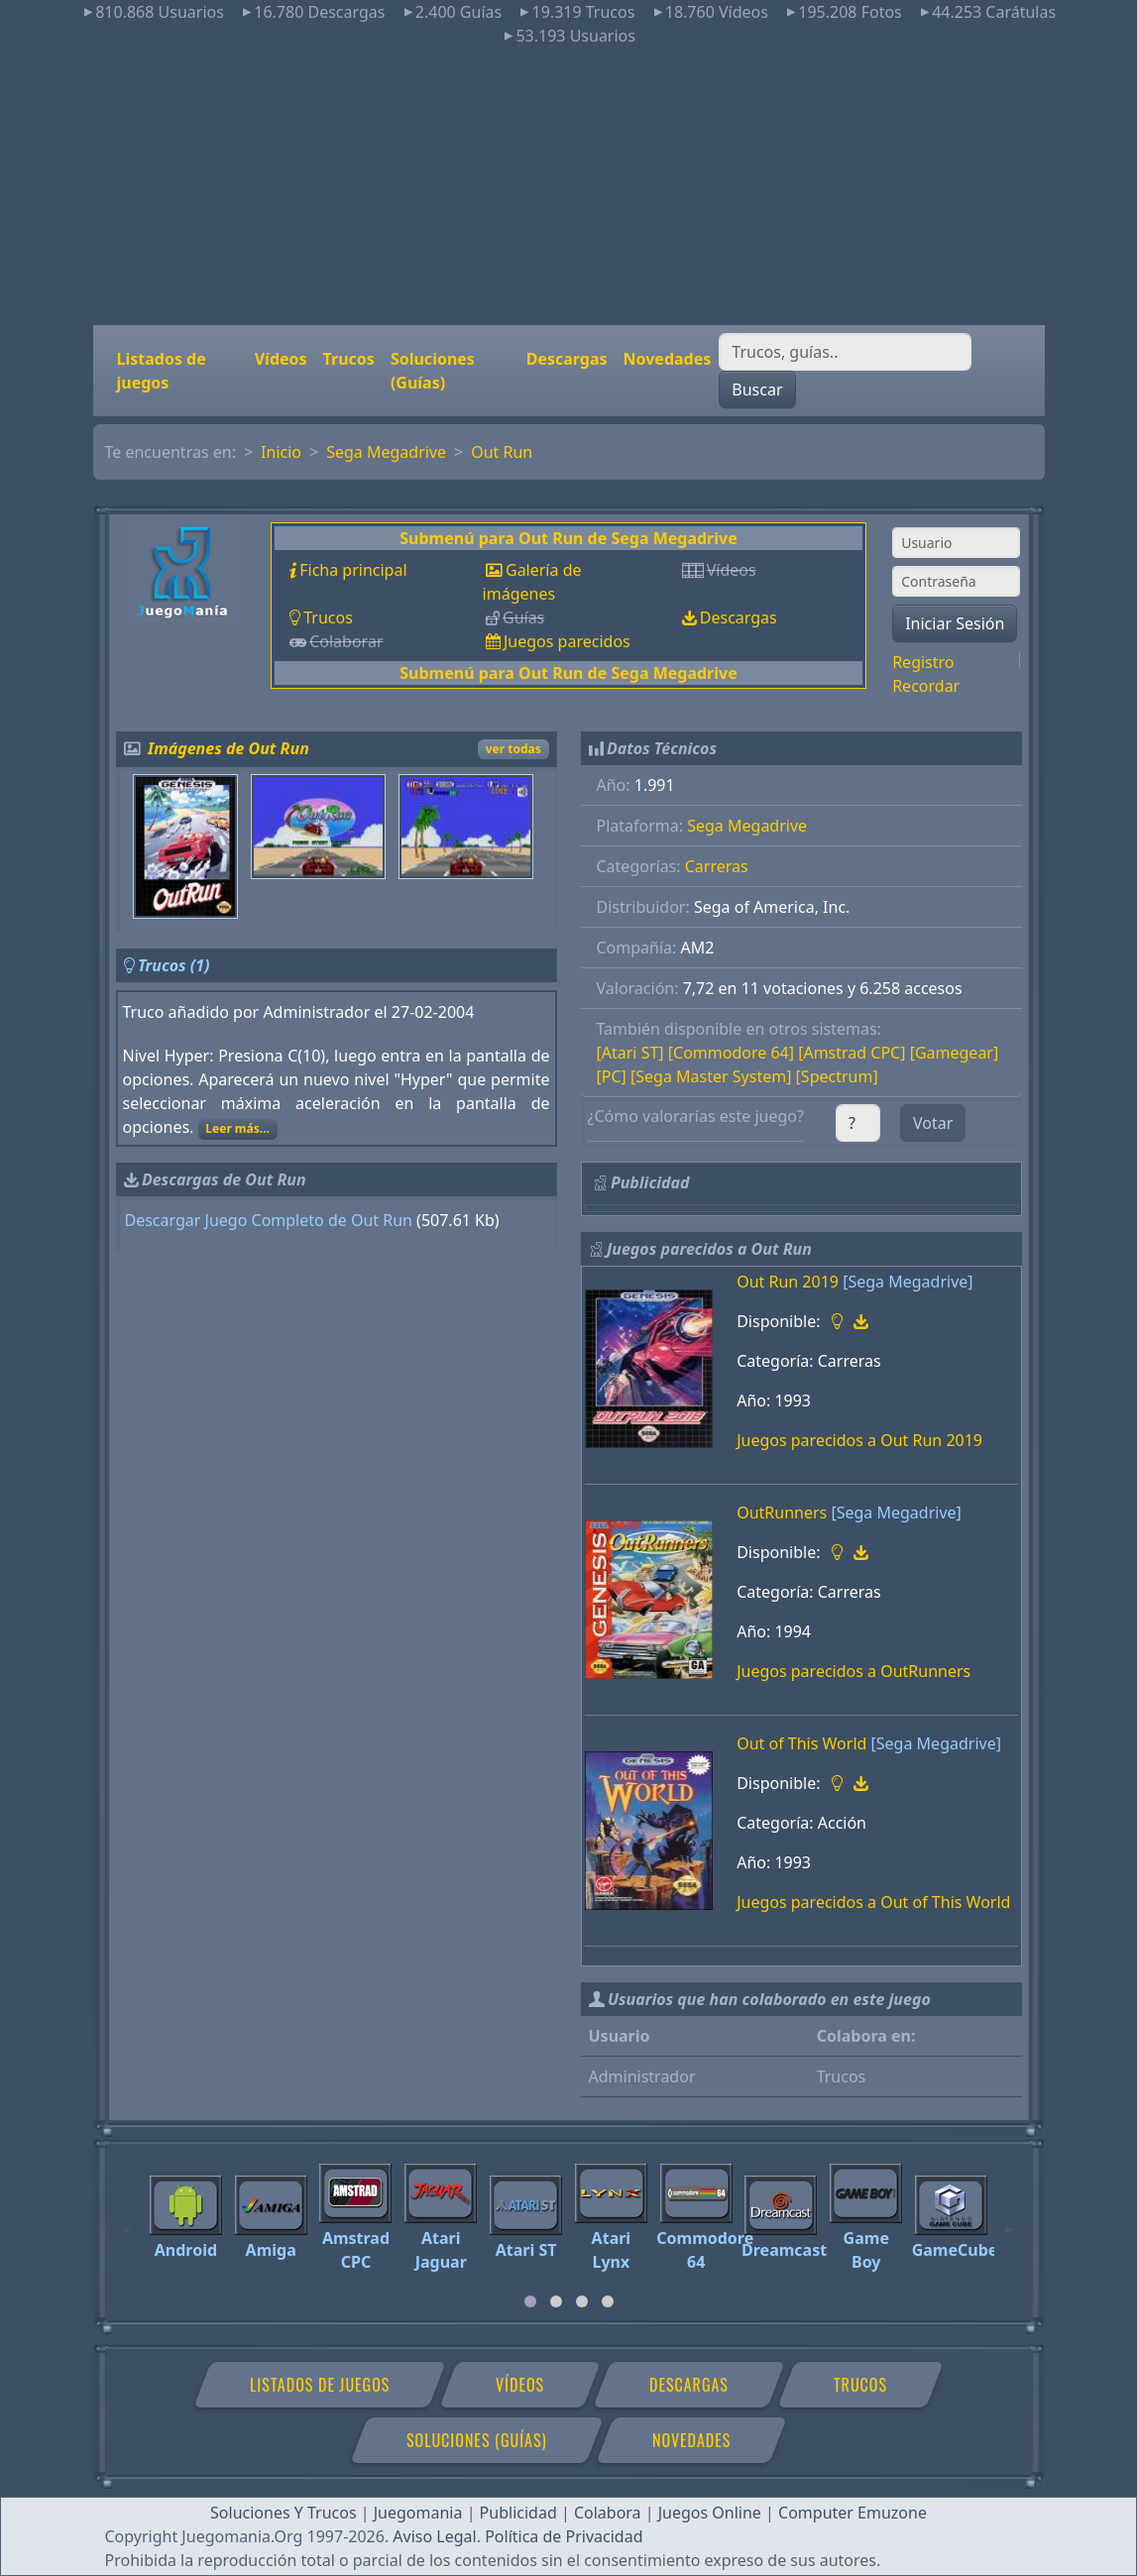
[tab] (530, 2301)
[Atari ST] (630, 1053)
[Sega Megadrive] (907, 1281)
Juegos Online (709, 2512)
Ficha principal (352, 570)
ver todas (513, 748)
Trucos (349, 359)
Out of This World (801, 1743)
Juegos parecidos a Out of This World (873, 1902)
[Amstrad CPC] (851, 1053)
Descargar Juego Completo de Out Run (268, 1220)
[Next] (1009, 2220)
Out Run (501, 452)
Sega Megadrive (386, 452)
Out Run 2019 (788, 1281)
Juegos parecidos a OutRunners (853, 1671)
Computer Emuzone (852, 2512)
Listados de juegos (161, 370)
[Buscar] (845, 352)
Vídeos (281, 359)
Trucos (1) (174, 965)
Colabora (607, 2512)
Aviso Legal (434, 2536)
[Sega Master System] (710, 1076)
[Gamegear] (954, 1053)
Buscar (757, 389)
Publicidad (518, 2512)
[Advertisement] (568, 186)
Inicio (281, 452)
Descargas (567, 359)
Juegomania (418, 2512)
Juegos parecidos (567, 641)
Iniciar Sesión (954, 623)
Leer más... (237, 1128)
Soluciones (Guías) (433, 370)
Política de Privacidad (563, 2536)
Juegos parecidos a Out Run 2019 (859, 1440)
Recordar (926, 686)
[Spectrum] (837, 1076)
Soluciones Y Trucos (283, 2512)
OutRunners (782, 1512)
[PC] (611, 1076)
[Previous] (128, 2220)
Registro (923, 662)
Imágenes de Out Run (228, 748)
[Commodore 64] (731, 1053)
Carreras (716, 866)
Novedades (668, 359)
